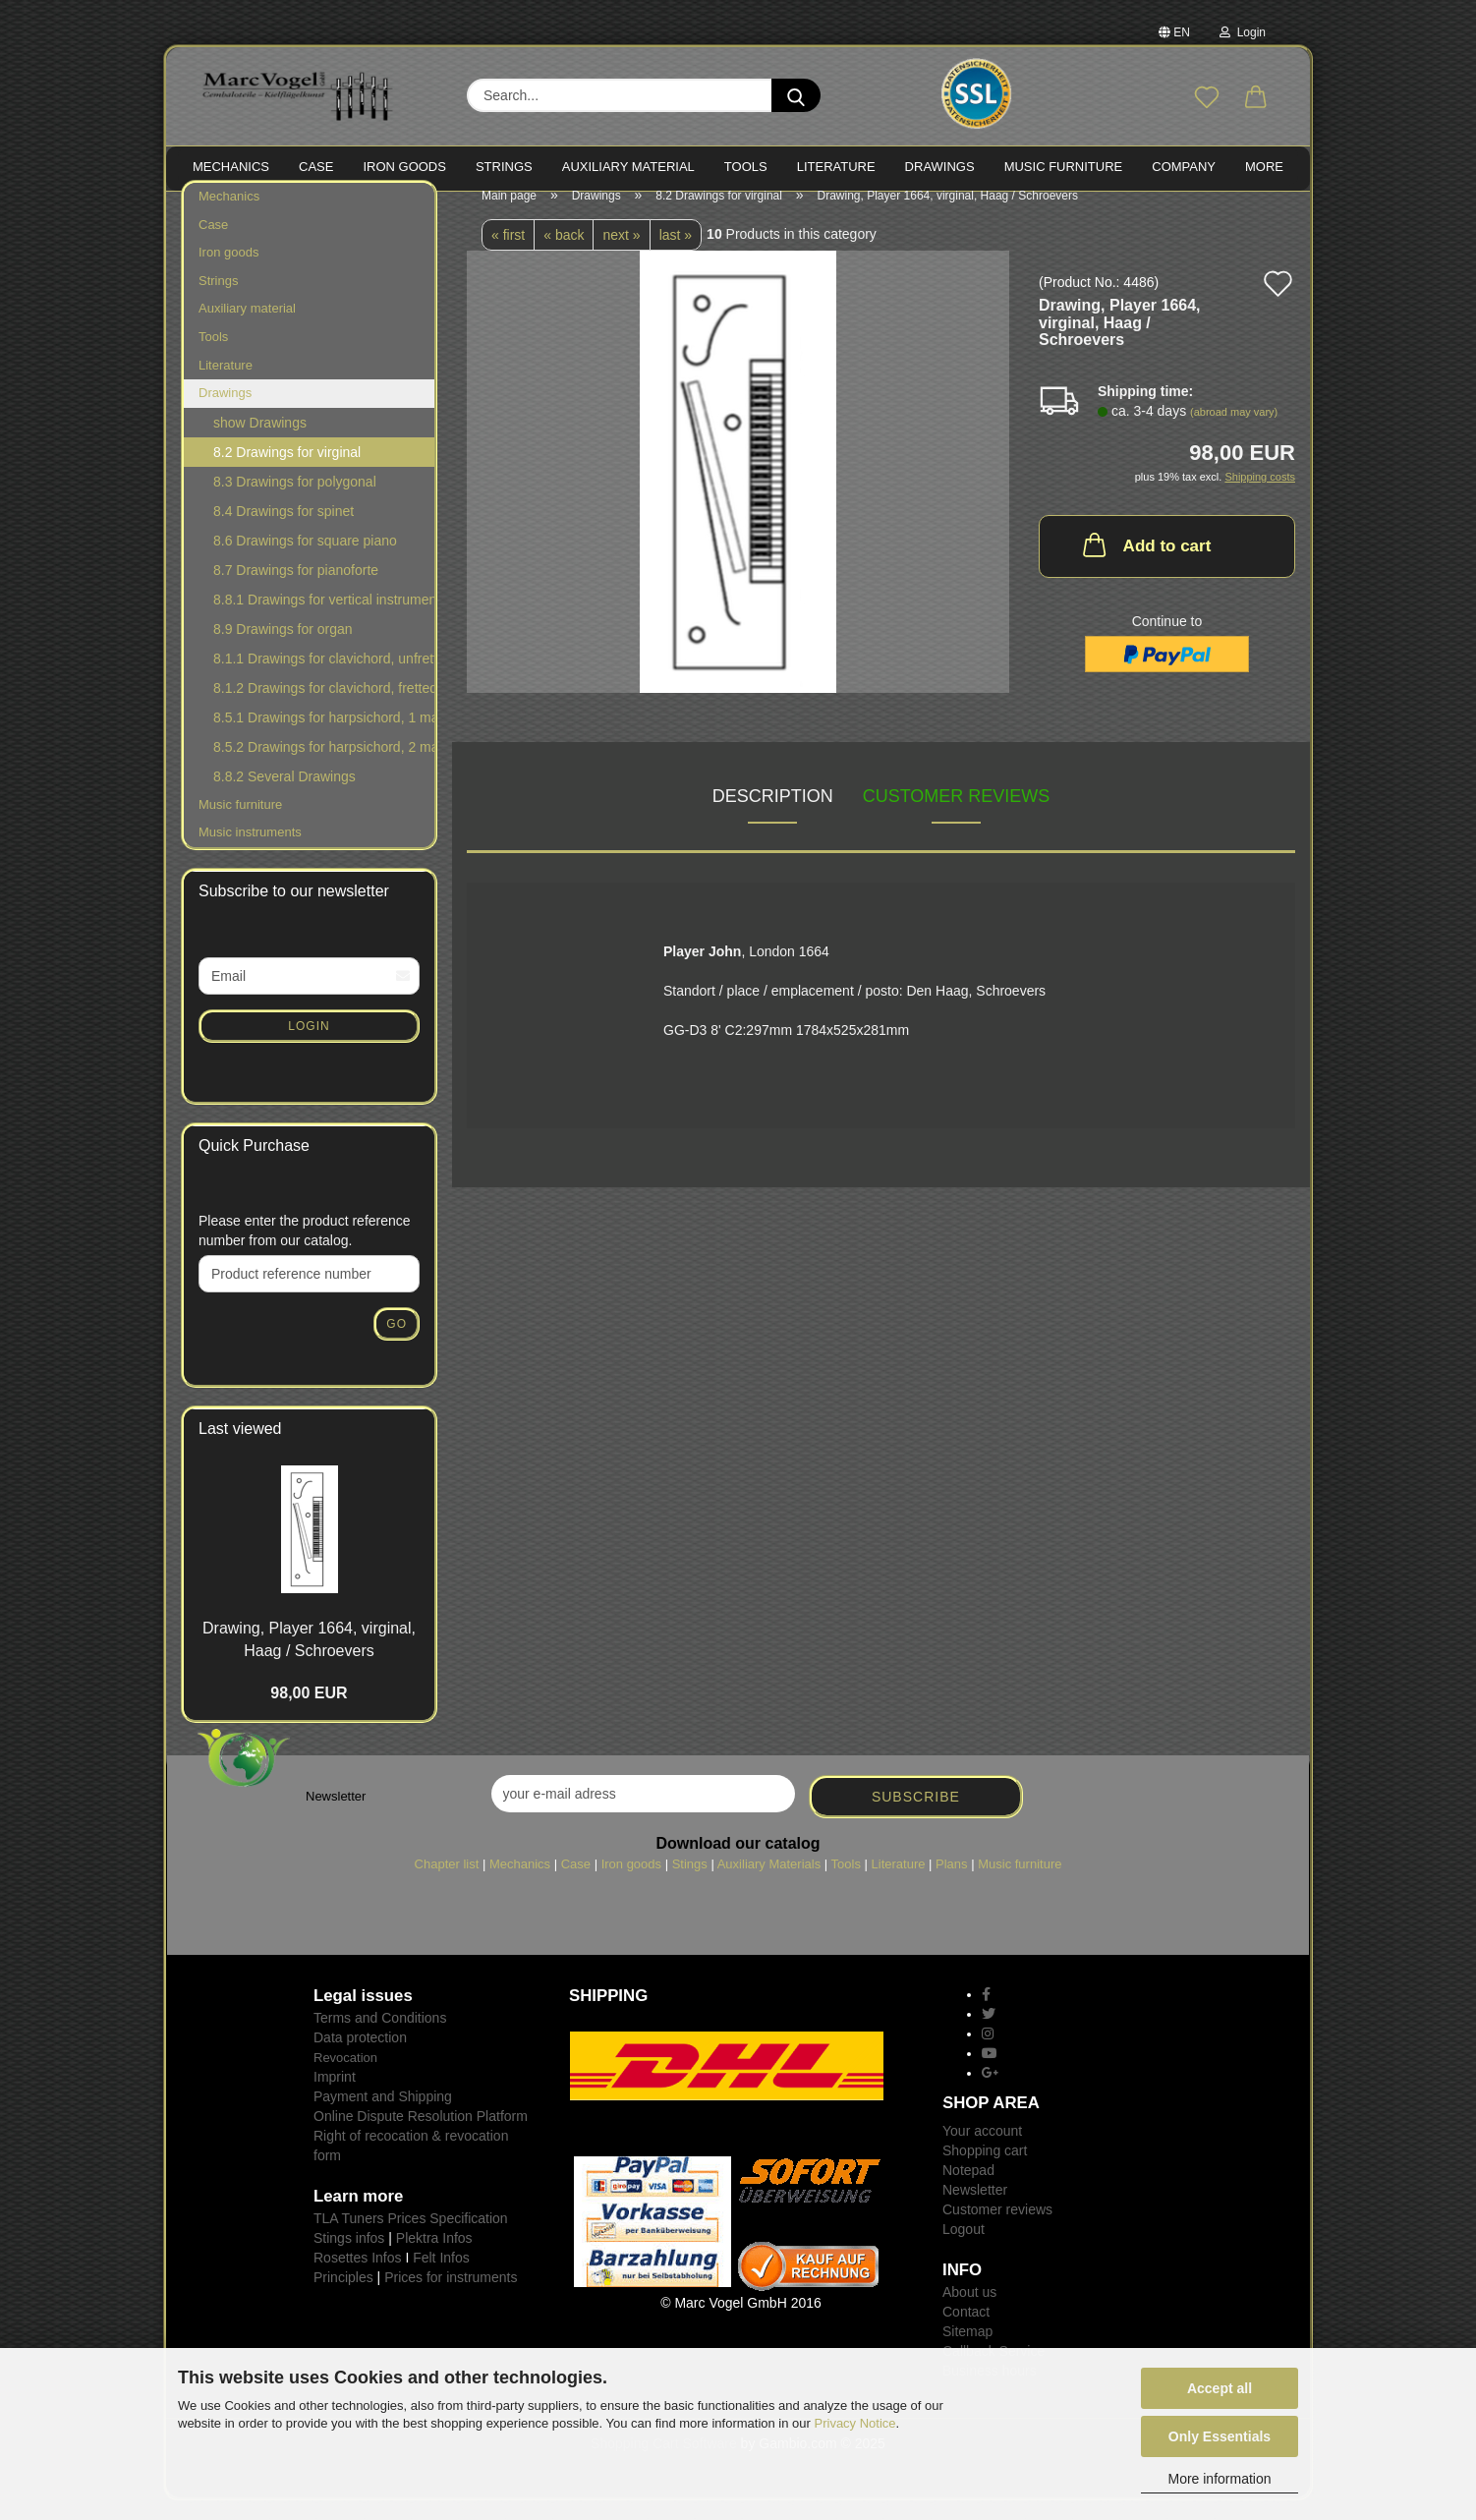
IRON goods (404, 166)
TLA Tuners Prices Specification (410, 2238)
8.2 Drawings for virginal (287, 472)
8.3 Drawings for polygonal (294, 501)
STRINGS (504, 166)
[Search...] (796, 95)
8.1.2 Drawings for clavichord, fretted (323, 708)
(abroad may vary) (1233, 431)
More (1264, 166)
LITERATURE (836, 166)
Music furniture (240, 824)
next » (621, 254)
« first (508, 254)
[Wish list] (1206, 98)
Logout (963, 2249)
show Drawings (260, 442)
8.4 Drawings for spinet (283, 531)
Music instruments (250, 851)
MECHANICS (231, 166)
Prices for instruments (450, 2297)
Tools (213, 356)
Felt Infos (441, 2277)
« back (563, 254)
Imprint (334, 2096)
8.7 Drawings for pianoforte (295, 590)
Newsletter (974, 2209)
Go (396, 1343)
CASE (316, 166)
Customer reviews (956, 816)
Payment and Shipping (382, 2116)
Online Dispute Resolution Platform (420, 2136)
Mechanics (229, 215)
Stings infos (348, 2257)
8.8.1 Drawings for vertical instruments (323, 619)
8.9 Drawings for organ (283, 649)
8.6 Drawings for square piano (305, 560)
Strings (218, 300)
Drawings (940, 166)
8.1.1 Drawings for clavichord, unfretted (323, 678)
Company (1184, 166)
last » (675, 254)
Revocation (345, 2077)
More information (1219, 2479)
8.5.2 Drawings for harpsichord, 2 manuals (323, 766)
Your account (982, 2150)
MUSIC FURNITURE (1063, 166)
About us (969, 2312)
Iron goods (228, 271)
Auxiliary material (628, 166)
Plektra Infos (434, 2257)
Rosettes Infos (357, 2277)
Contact (966, 2331)
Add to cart (1145, 564)
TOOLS (745, 166)
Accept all (1219, 2388)
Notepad (968, 2190)
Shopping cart (984, 2170)
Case (213, 244)
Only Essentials (1219, 2436)
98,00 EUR (308, 1712)
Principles (343, 2297)
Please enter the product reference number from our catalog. (305, 1250)
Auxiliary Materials (769, 1883)
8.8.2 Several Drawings (284, 796)
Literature (226, 383)
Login (1243, 32)
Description (772, 816)
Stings (690, 1883)
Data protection (360, 2057)
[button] (1255, 98)
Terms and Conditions (379, 2037)
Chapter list (447, 1883)
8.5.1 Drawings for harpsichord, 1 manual (323, 737)
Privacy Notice (855, 2423)
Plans (952, 1883)
